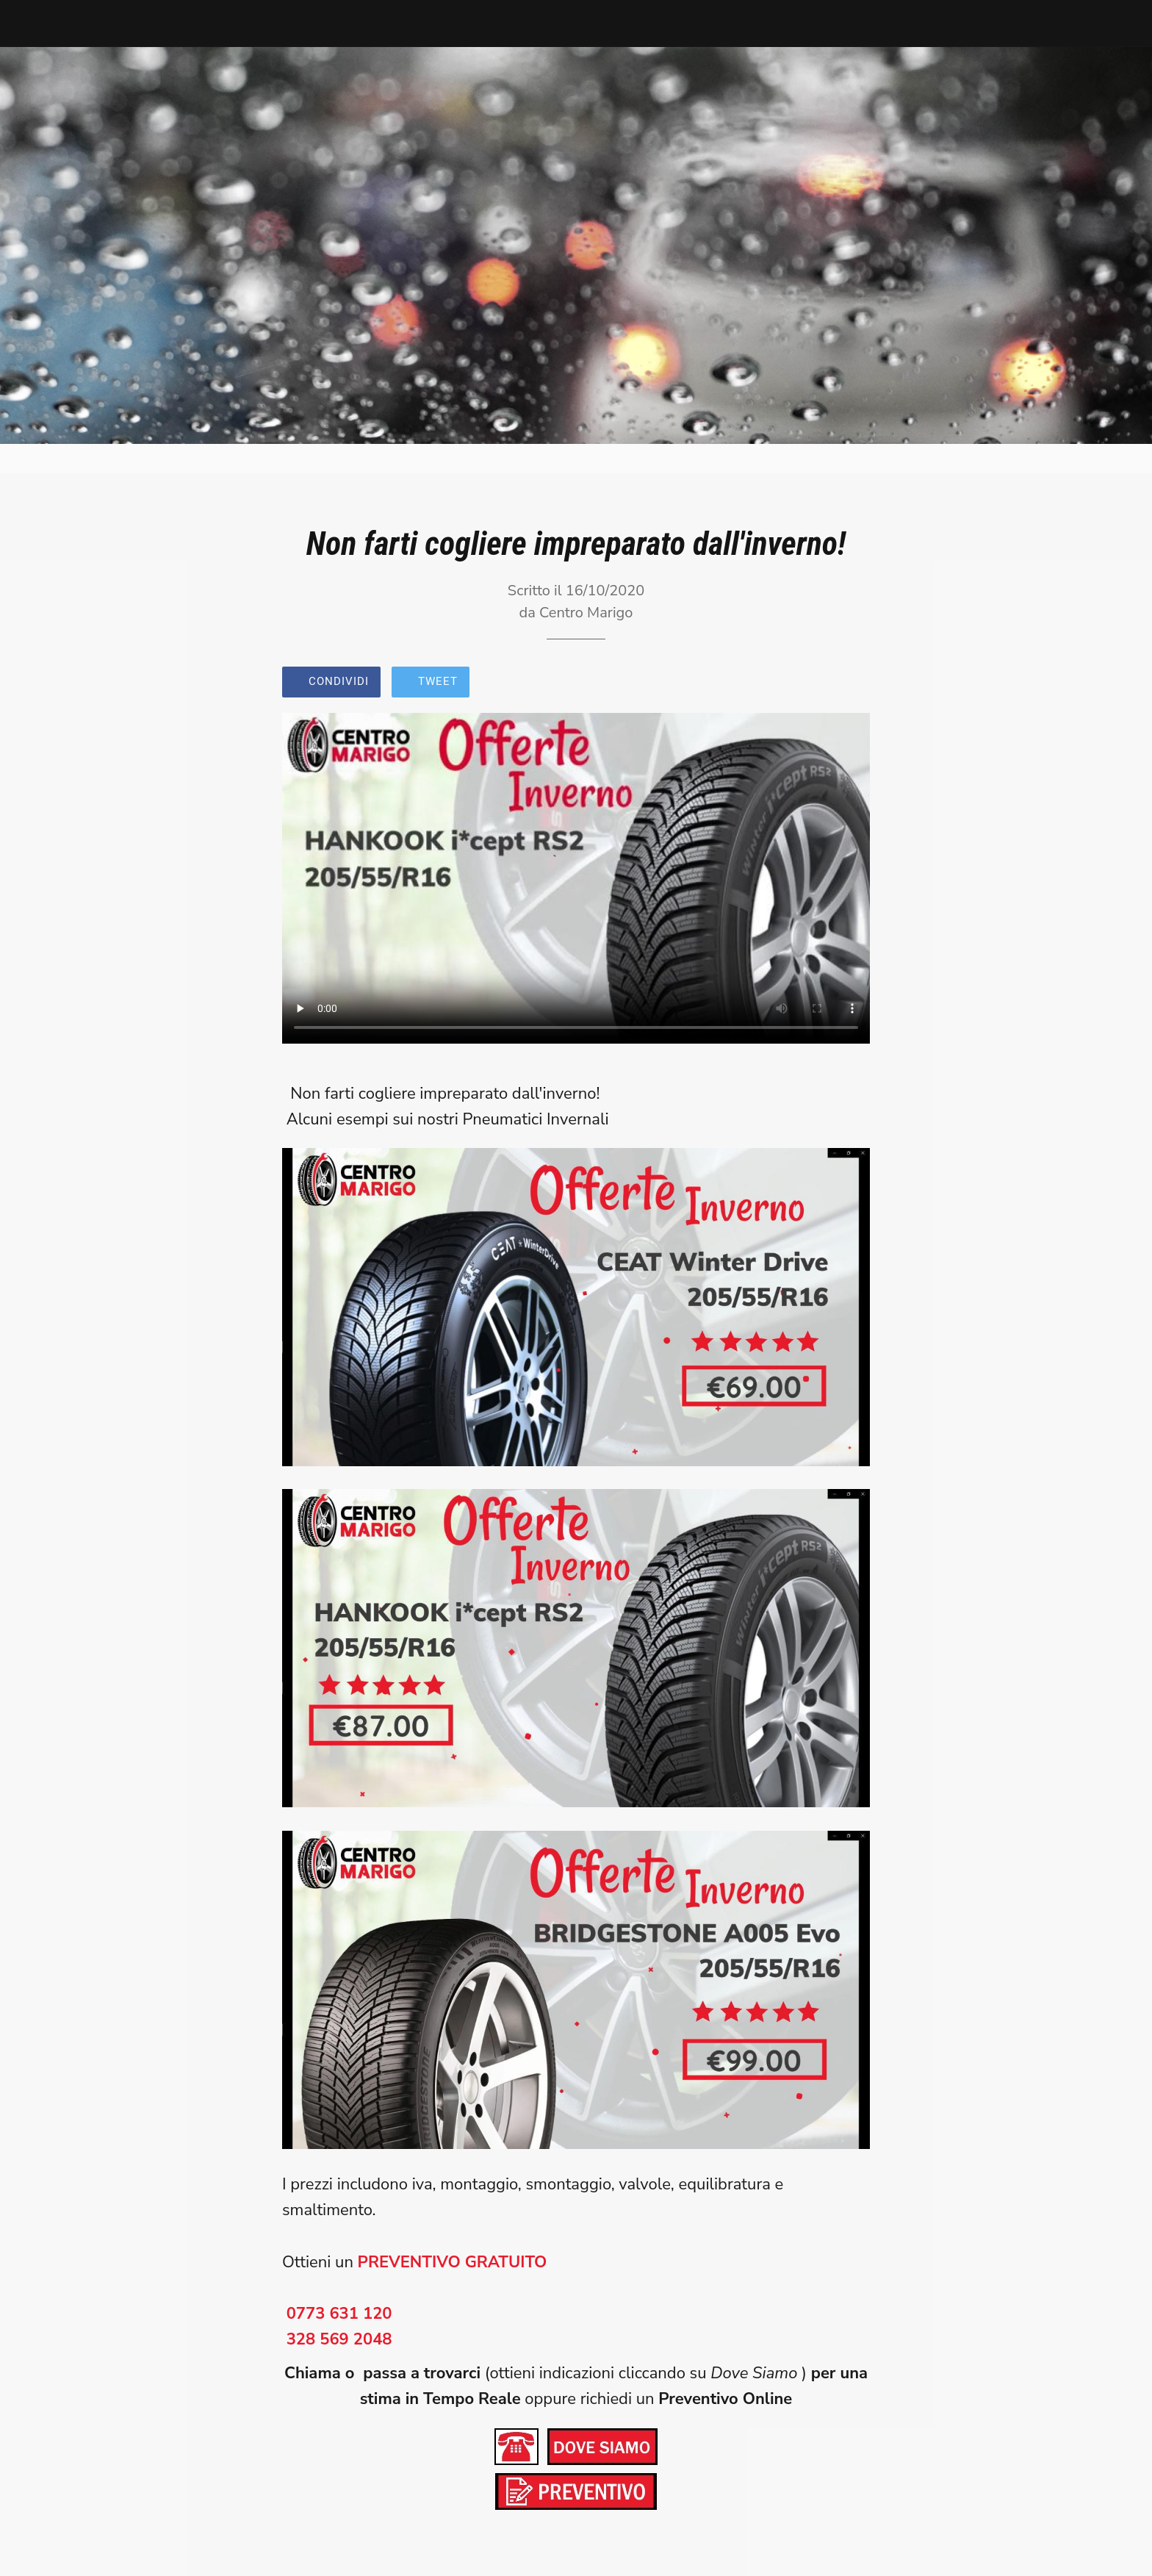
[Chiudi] (29, 23)
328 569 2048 (339, 2339)
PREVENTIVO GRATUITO (452, 2262)
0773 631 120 (339, 2314)
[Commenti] (852, 683)
